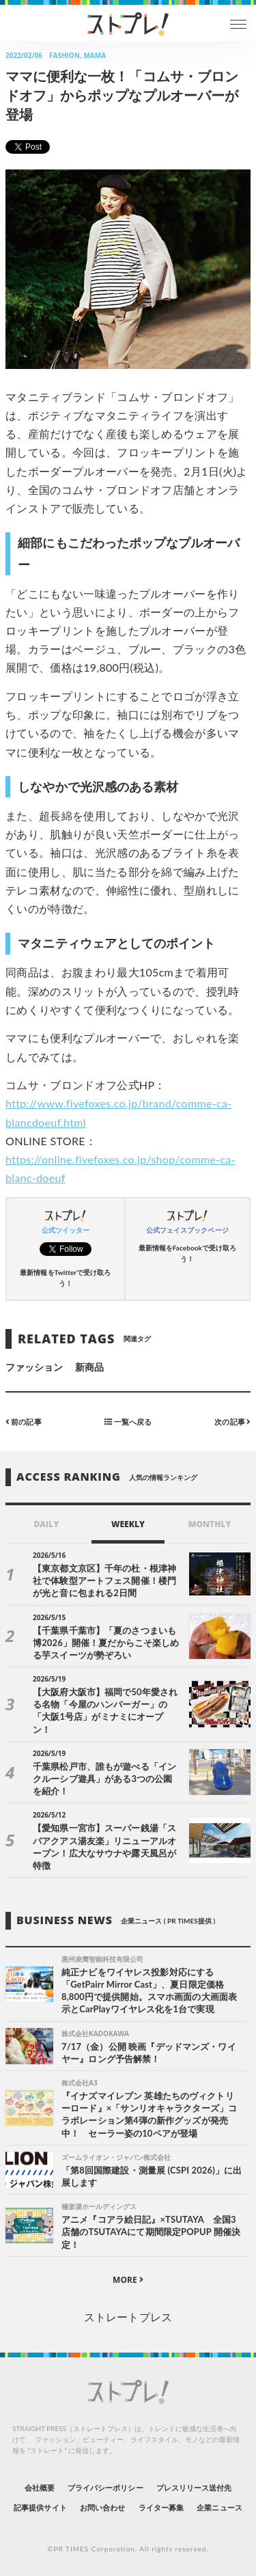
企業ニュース (219, 2507)
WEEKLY (128, 1524)
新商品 (89, 1367)
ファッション (34, 1367)
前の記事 (23, 1420)
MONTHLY (209, 1524)
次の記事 (232, 1420)
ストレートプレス (127, 2316)
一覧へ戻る (128, 1420)
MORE (128, 2280)
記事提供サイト (40, 2507)
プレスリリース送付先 (194, 2487)
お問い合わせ (102, 2507)
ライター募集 (161, 2507)
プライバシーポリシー (105, 2487)
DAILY (46, 1524)
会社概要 (40, 2487)
